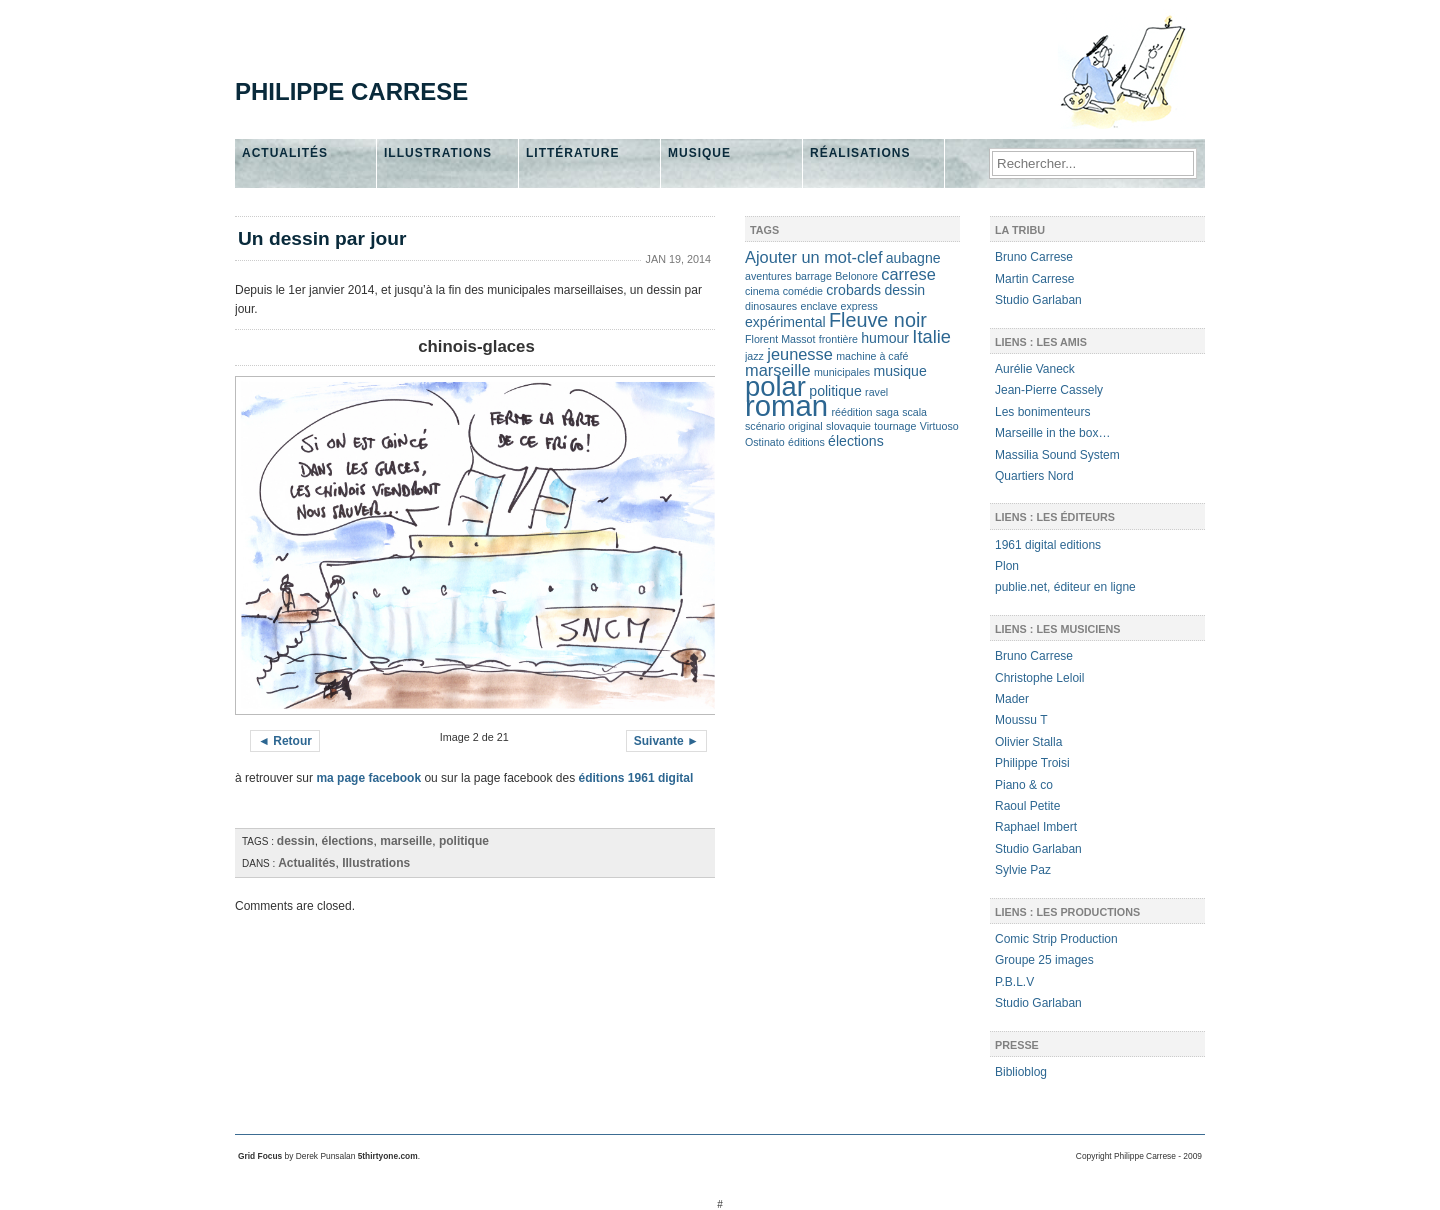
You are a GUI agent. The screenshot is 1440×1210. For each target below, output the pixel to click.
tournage (895, 426)
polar (775, 386)
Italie (931, 336)
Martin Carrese (1034, 279)
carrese (908, 274)
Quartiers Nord (1034, 476)
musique (900, 371)
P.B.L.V (1014, 982)
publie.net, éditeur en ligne (1065, 587)
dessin (296, 841)
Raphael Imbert (1036, 827)
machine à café (872, 356)
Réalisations (860, 153)
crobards (853, 290)
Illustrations (438, 153)
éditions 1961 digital (636, 778)
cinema (762, 291)
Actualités (285, 153)
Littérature (572, 153)
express (859, 306)
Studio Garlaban (1038, 300)
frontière (838, 339)
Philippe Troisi (1032, 763)
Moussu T (1021, 720)
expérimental (785, 322)
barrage (813, 276)
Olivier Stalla (1028, 742)
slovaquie (848, 426)
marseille (406, 841)
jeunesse (800, 354)
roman (786, 405)
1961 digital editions (1048, 545)
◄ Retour (285, 741)
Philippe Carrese (351, 91)
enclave (818, 306)
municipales (842, 372)
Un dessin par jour (322, 238)
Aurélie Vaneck (1035, 369)
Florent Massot (780, 339)
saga (887, 412)
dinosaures (771, 306)
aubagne (913, 258)
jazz (754, 356)
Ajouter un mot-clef (813, 257)
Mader (1012, 699)
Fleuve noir (878, 320)
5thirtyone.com (388, 1156)
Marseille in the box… (1052, 433)
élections (348, 841)
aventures (768, 276)
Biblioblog (1021, 1072)
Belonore (856, 276)
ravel (876, 392)
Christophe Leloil (1039, 678)
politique (464, 841)
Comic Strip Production (1056, 939)
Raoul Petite (1027, 806)
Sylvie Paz (1023, 870)
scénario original (784, 426)
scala (914, 412)
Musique (699, 153)
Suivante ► (666, 741)
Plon (1007, 566)
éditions (806, 442)
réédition (851, 412)
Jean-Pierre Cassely (1049, 390)
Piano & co (1024, 785)
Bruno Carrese (1034, 257)
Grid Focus (260, 1156)
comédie (803, 291)
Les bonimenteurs (1042, 412)
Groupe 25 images (1044, 960)
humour (885, 338)
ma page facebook (368, 778)
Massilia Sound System (1057, 455)
